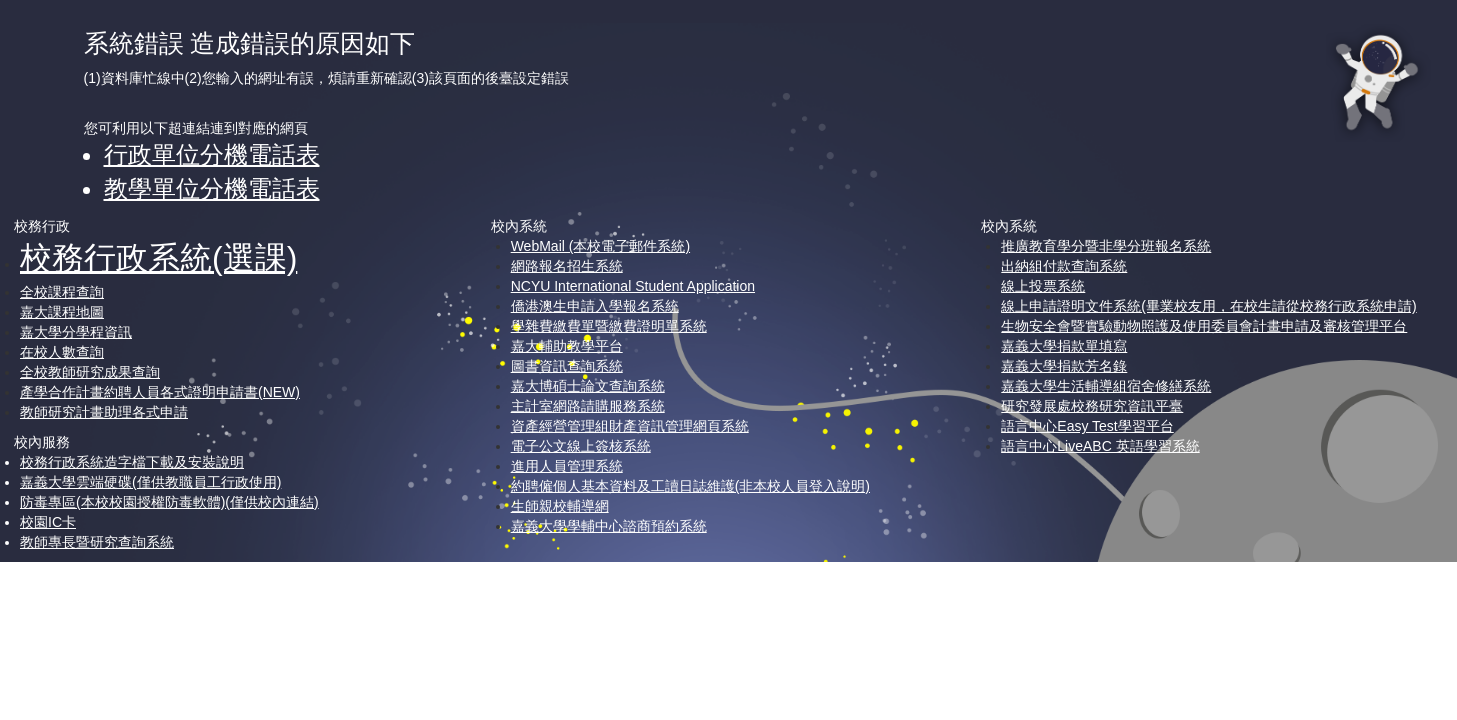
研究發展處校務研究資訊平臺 (1092, 406)
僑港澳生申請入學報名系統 (595, 306)
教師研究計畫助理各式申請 (104, 412)
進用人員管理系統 (567, 466)
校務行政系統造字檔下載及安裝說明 (132, 462)
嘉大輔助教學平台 (567, 346)
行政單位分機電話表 (212, 154)
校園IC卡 (48, 522)
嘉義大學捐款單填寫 (1064, 346)
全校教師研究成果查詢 (90, 372)
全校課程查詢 (62, 292)
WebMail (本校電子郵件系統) (600, 246)
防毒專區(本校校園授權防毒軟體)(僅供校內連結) (169, 502)
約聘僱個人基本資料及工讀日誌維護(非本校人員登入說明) (690, 486)
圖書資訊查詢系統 (567, 366)
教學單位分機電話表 (212, 188)
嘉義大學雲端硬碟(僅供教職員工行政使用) (150, 482)
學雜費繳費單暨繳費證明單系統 (609, 326)
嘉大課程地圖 (62, 312)
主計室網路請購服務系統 (588, 406)
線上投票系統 (1043, 286)
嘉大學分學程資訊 (76, 332)
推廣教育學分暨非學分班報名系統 (1106, 246)
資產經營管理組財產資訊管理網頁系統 (630, 426)
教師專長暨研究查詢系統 (97, 542)
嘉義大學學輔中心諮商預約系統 (609, 526)
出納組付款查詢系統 (1064, 266)
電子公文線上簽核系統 (581, 446)
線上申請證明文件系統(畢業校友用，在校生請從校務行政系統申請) (1208, 306)
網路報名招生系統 (567, 266)
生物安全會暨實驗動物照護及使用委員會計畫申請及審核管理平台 (1204, 326)
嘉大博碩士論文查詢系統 (588, 386)
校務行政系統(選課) (158, 258)
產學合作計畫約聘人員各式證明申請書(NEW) (160, 392)
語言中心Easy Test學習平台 (1087, 426)
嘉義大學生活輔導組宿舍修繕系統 (1106, 386)
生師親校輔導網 (560, 506)
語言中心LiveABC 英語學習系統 (1100, 446)
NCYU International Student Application (633, 286)
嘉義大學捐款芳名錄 (1064, 366)
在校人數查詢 (62, 352)
